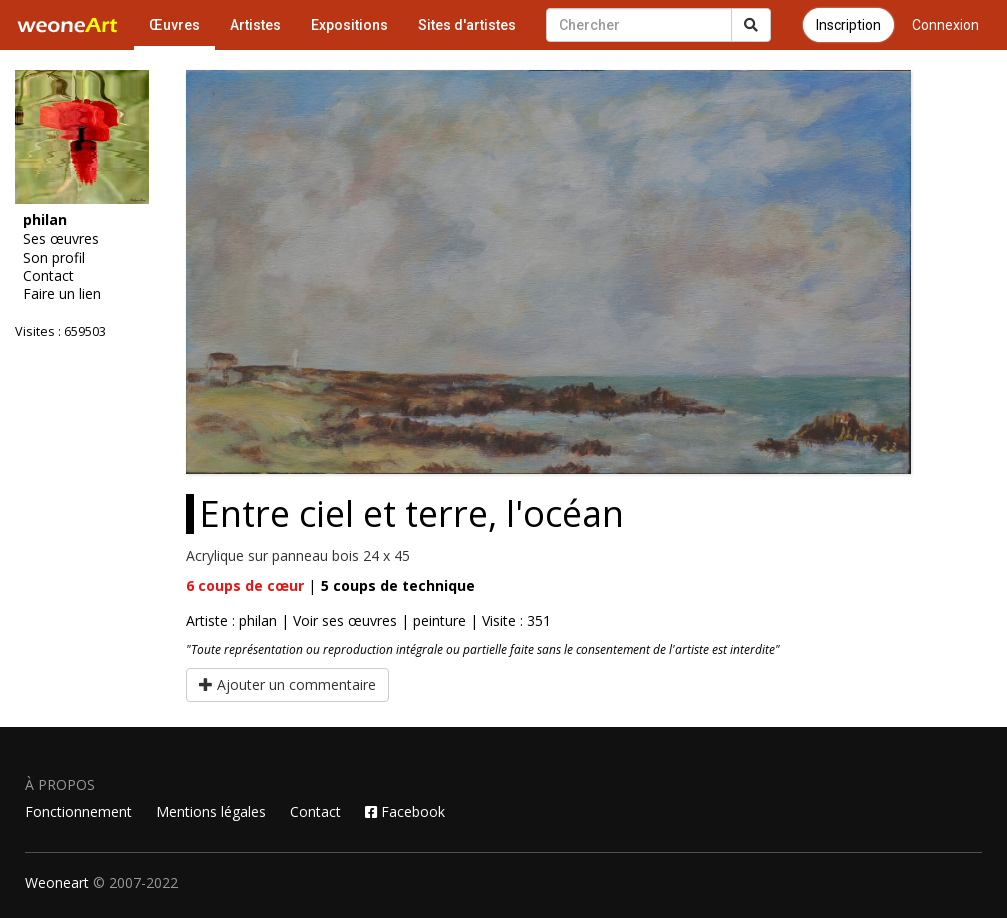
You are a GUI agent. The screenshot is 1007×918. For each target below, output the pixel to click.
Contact (48, 276)
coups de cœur (245, 585)
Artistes (255, 25)
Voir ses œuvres (345, 620)
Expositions (349, 25)
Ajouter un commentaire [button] (287, 684)
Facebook (405, 811)
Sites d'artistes (467, 25)
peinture (439, 620)
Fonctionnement (78, 811)
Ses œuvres (61, 239)
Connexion (945, 25)
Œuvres (174, 25)
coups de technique (398, 585)
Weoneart (57, 882)
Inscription (848, 25)
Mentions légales (211, 811)
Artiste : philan (231, 620)
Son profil (54, 258)
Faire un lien (62, 294)
